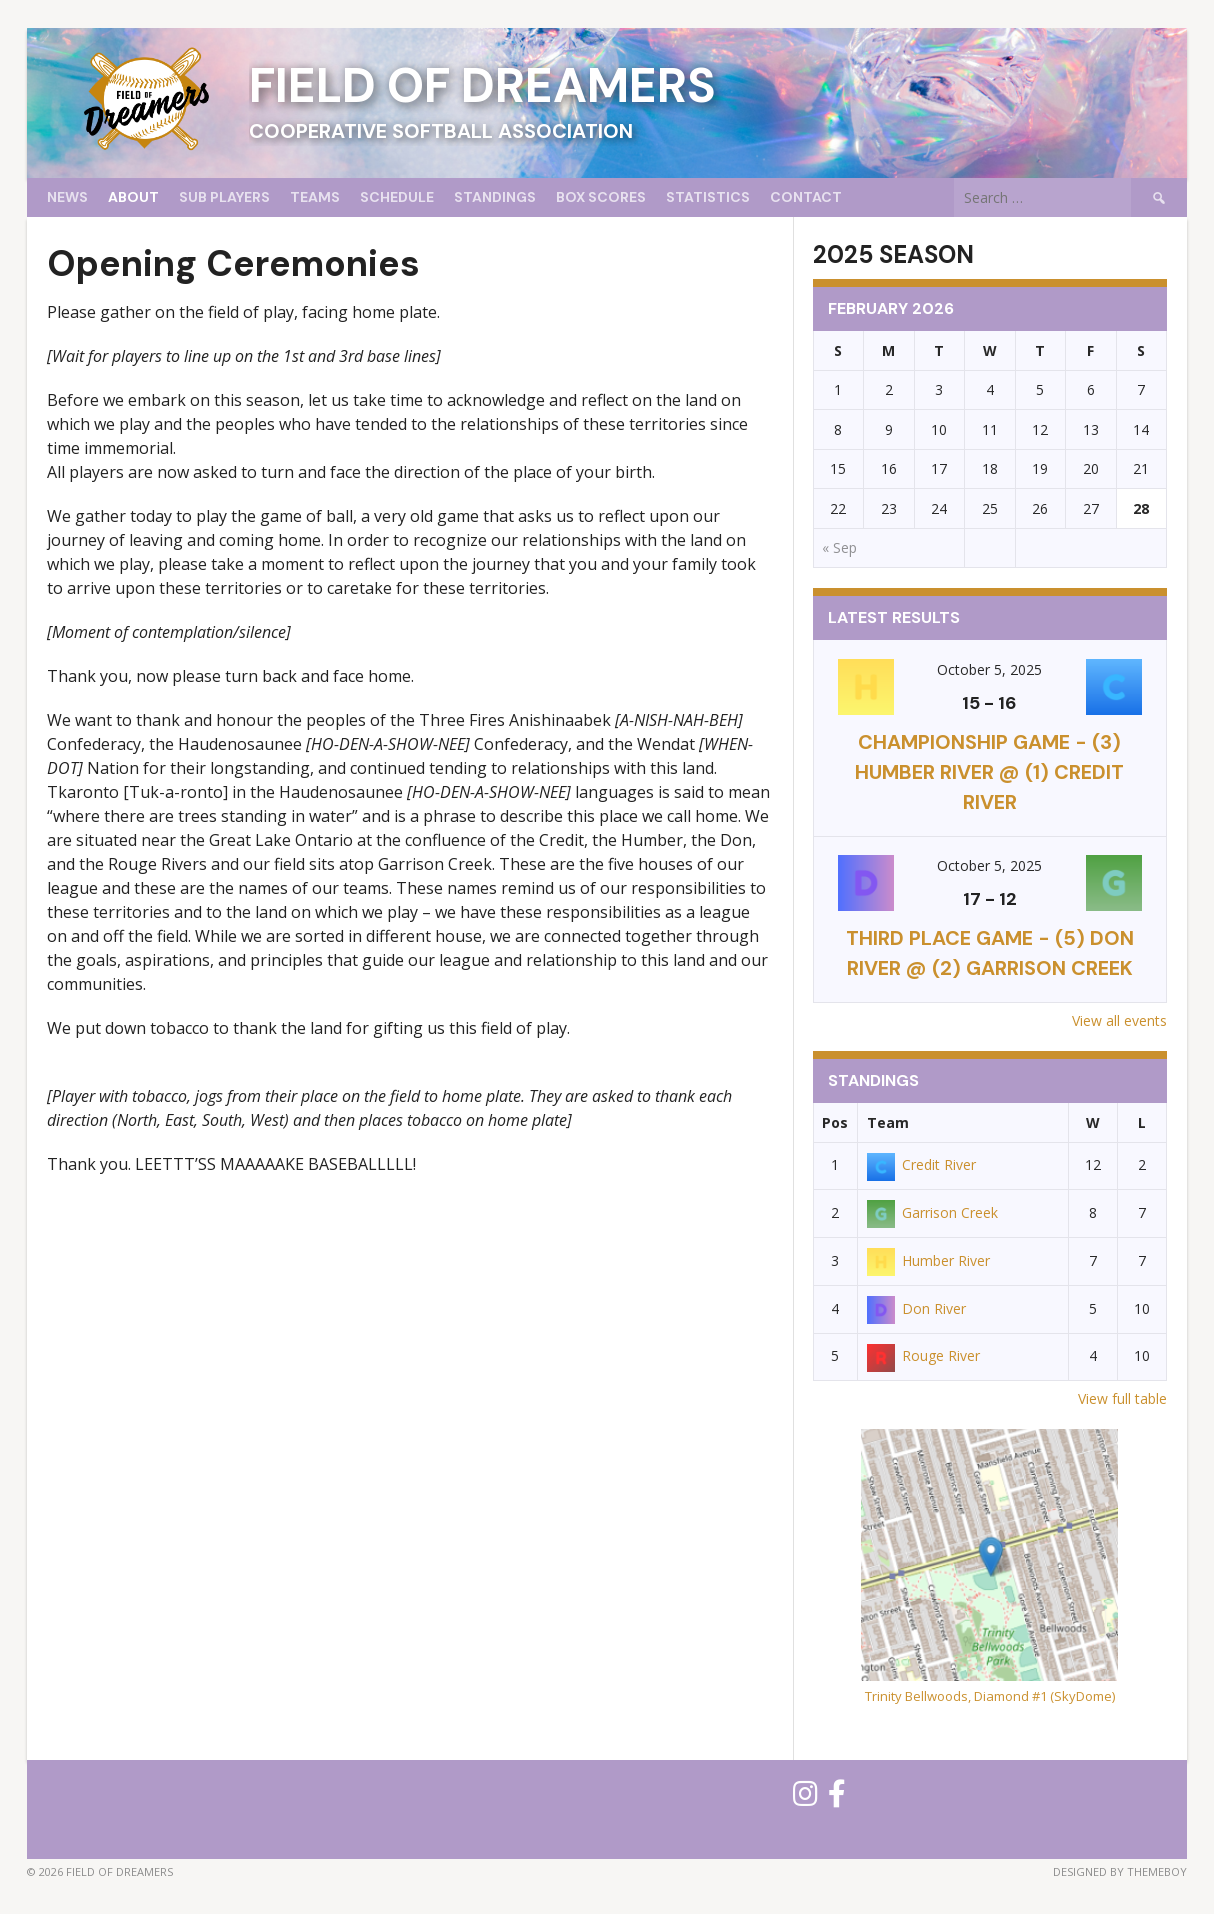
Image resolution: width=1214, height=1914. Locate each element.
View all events (1119, 1020)
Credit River (921, 1164)
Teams (315, 197)
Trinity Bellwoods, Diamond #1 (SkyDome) (990, 1696)
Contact (806, 197)
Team (888, 1122)
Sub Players (224, 197)
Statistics (708, 197)
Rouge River (923, 1355)
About (133, 197)
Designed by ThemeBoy (1120, 1871)
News (67, 197)
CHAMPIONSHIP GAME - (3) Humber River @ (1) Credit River (989, 772)
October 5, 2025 (989, 669)
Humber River (928, 1260)
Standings (495, 197)
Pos (835, 1122)
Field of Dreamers (482, 85)
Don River (916, 1308)
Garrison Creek (932, 1212)
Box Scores (601, 197)
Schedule (397, 197)
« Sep (839, 547)
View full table (1122, 1398)
